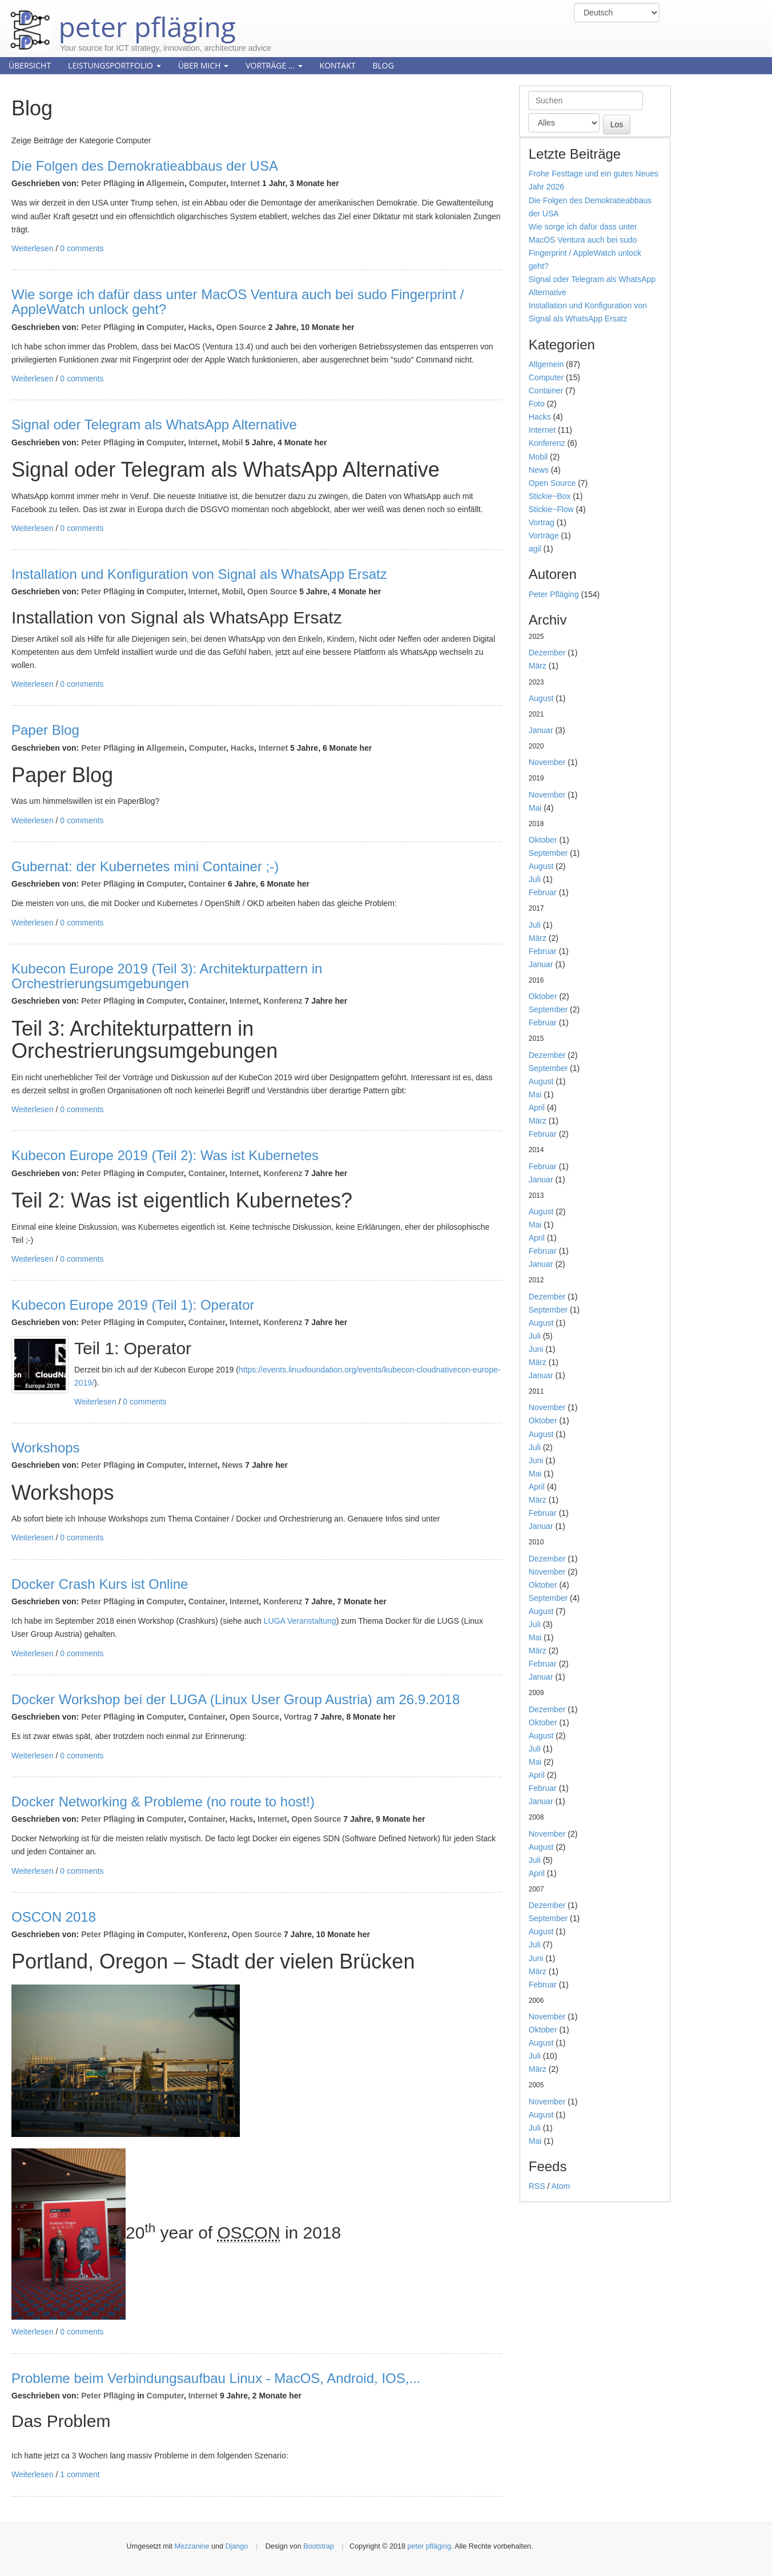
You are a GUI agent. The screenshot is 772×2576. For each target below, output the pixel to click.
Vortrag (298, 1716)
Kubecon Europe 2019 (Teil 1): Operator (133, 1305)
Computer (207, 183)
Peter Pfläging (108, 183)
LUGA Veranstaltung (300, 1620)
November (547, 762)
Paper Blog (45, 730)
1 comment (79, 2474)
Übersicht (30, 65)
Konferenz (282, 1000)
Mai (535, 807)
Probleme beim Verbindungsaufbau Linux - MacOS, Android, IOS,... (215, 2378)
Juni (536, 1349)
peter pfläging (122, 18)
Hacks (200, 327)
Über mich (203, 65)
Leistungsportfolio (114, 65)
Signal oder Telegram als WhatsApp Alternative (154, 424)
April (537, 1107)
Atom (560, 2186)
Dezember (547, 652)
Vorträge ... (274, 65)
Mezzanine (192, 2546)
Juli (535, 879)
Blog (382, 65)
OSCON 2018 (53, 1917)
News (232, 1465)
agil (535, 548)
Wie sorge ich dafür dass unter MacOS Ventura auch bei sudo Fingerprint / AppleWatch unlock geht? (237, 302)
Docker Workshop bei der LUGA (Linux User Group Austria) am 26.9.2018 (235, 1699)
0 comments (81, 248)
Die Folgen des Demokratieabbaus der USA (144, 166)
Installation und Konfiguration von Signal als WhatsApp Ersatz (199, 574)
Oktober (543, 839)
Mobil (232, 442)
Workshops (45, 1447)
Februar (543, 892)
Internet (245, 183)
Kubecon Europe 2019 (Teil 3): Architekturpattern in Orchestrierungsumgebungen (166, 976)
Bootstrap (318, 2546)
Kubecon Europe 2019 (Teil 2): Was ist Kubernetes (165, 1155)
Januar (541, 730)
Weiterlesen (32, 248)
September (548, 853)
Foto (537, 403)
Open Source (241, 327)
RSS (537, 2186)
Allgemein (165, 183)
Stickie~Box (550, 496)
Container (207, 883)
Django (236, 2546)
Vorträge (544, 535)
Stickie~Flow (551, 509)
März (537, 665)
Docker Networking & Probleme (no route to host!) (163, 1801)
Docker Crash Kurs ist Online (99, 1584)
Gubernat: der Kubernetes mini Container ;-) (145, 866)
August (541, 698)
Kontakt (338, 65)
